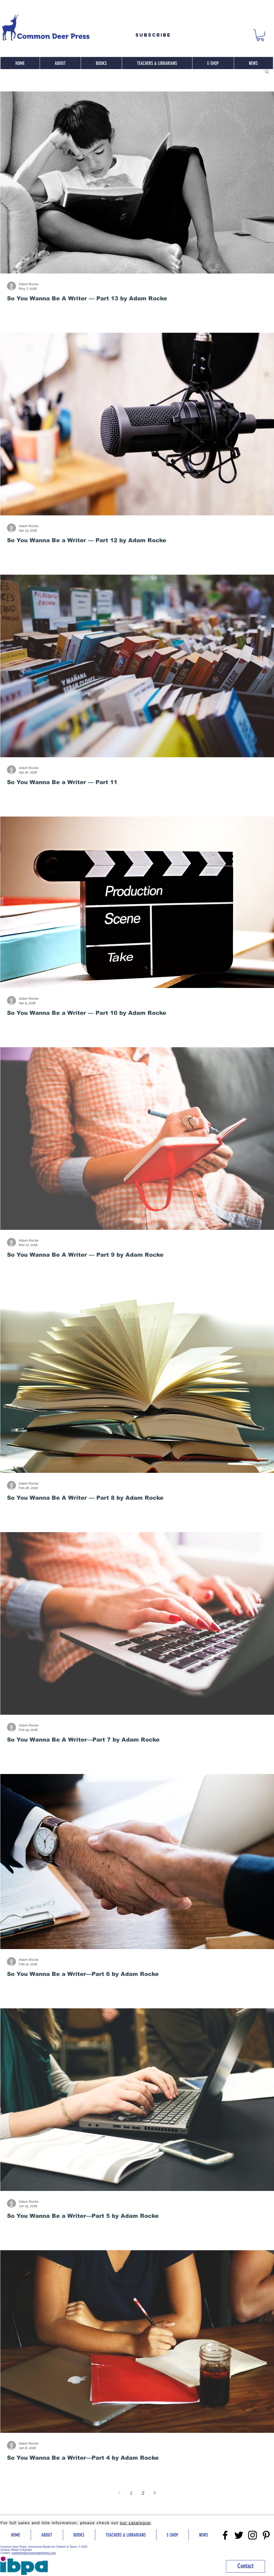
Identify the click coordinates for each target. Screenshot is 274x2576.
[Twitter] (239, 2535)
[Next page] (155, 2493)
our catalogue (135, 2522)
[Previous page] (120, 2493)
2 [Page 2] (143, 2492)
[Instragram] (252, 2535)
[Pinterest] (266, 2535)
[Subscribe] (153, 35)
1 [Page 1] (131, 2492)
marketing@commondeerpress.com (34, 2552)
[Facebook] (225, 2535)
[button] (260, 35)
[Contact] (245, 2566)
